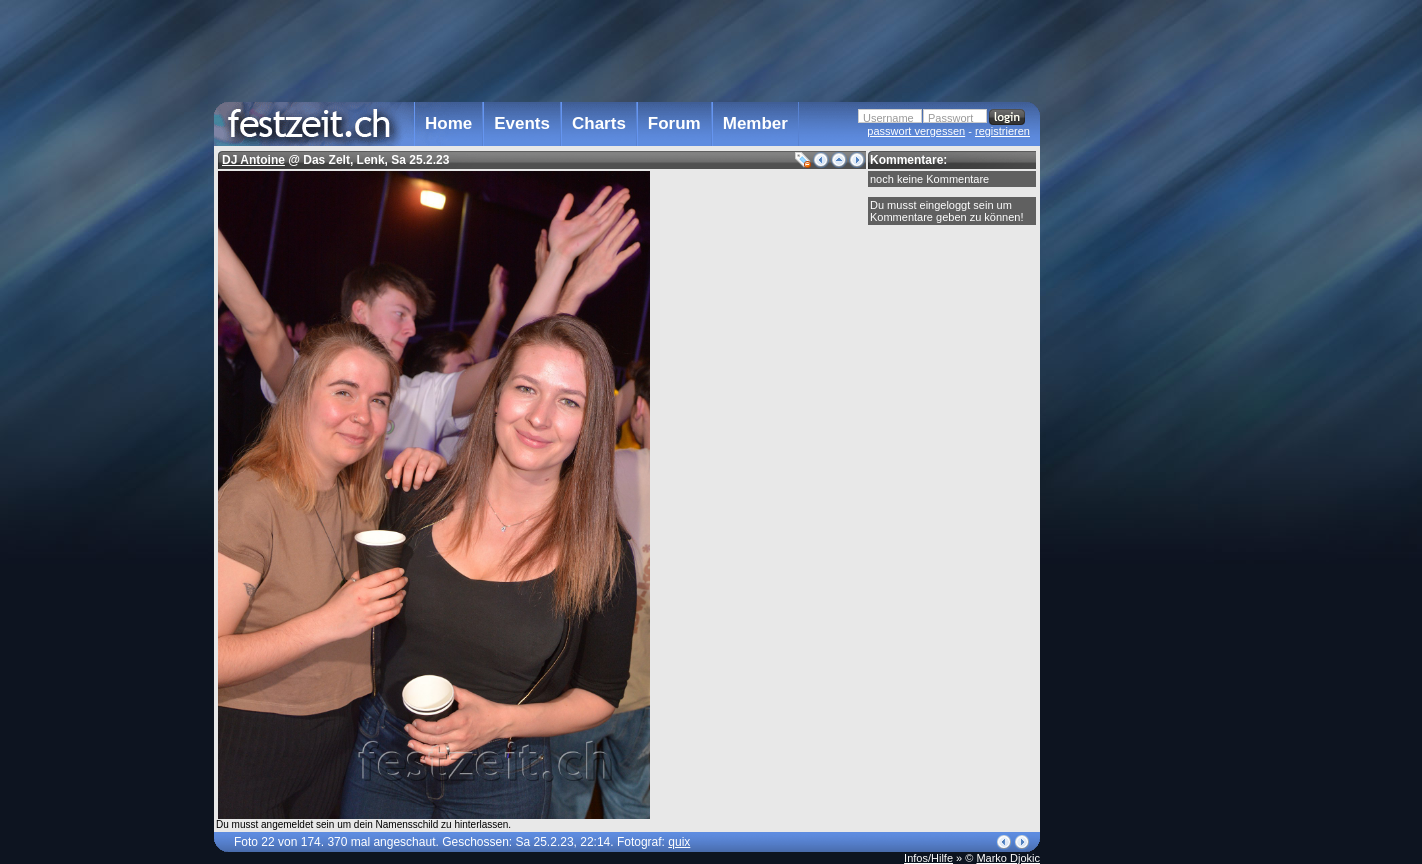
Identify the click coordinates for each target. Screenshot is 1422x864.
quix (679, 842)
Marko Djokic (1008, 858)
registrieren (1002, 131)
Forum (674, 123)
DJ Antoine (253, 160)
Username (888, 118)
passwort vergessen (916, 131)
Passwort (950, 118)
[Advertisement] (1128, 403)
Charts (599, 123)
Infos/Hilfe (928, 858)
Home (448, 123)
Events (522, 123)
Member (755, 123)
